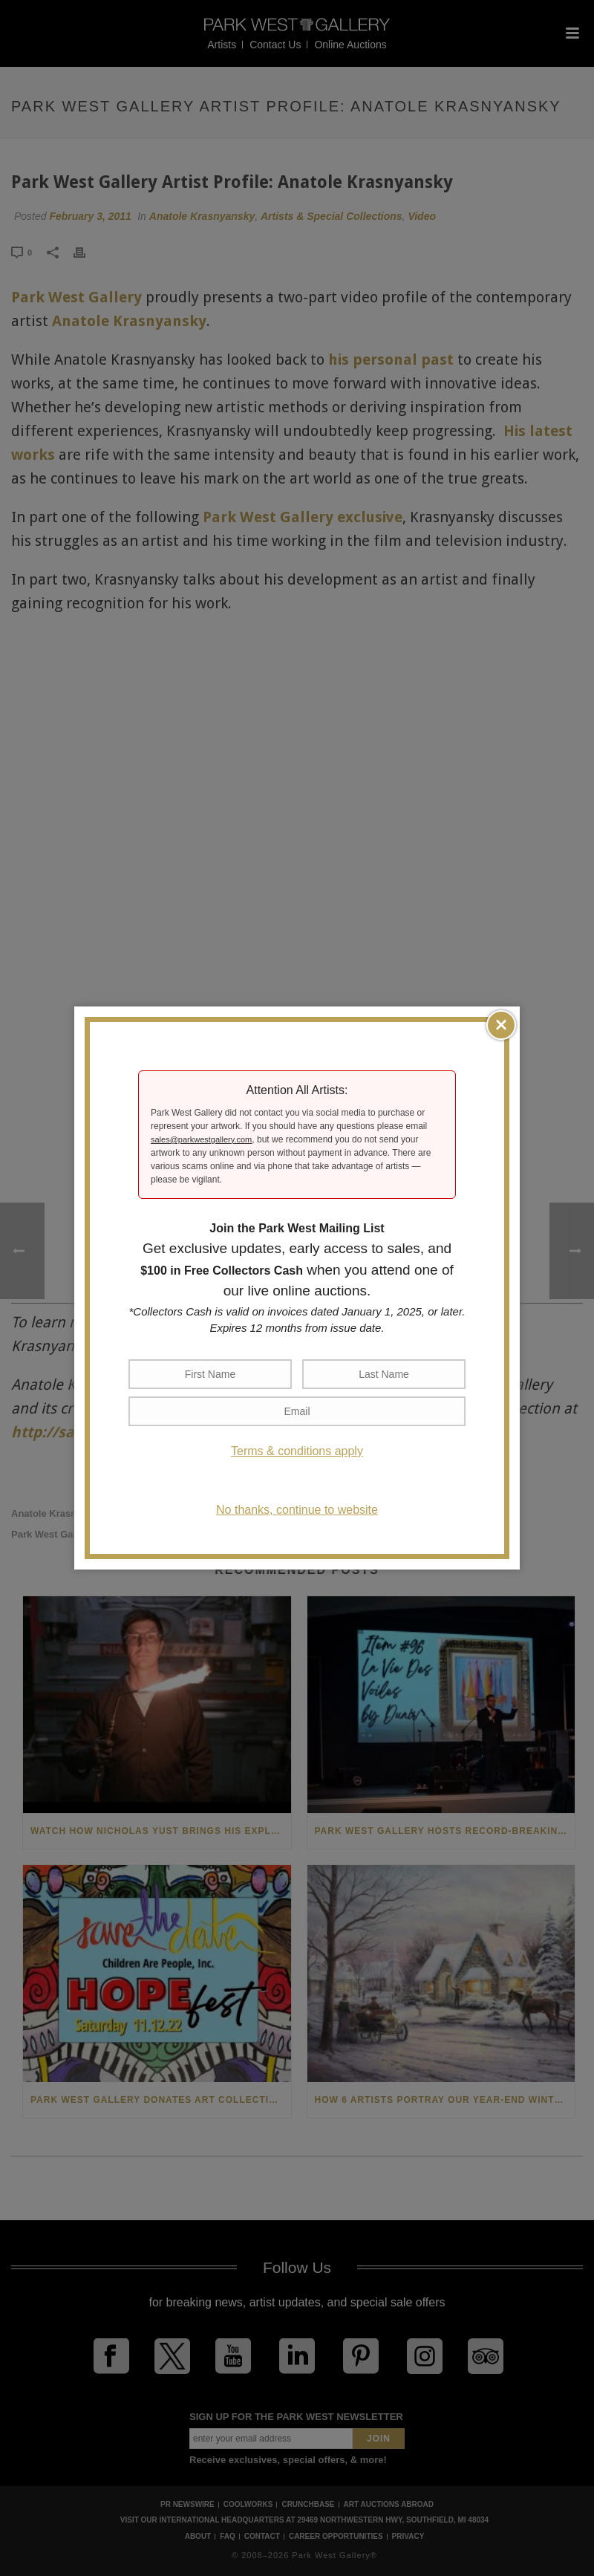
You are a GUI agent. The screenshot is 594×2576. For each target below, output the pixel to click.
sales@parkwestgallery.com (201, 1139)
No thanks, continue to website (297, 1509)
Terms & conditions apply (297, 1451)
